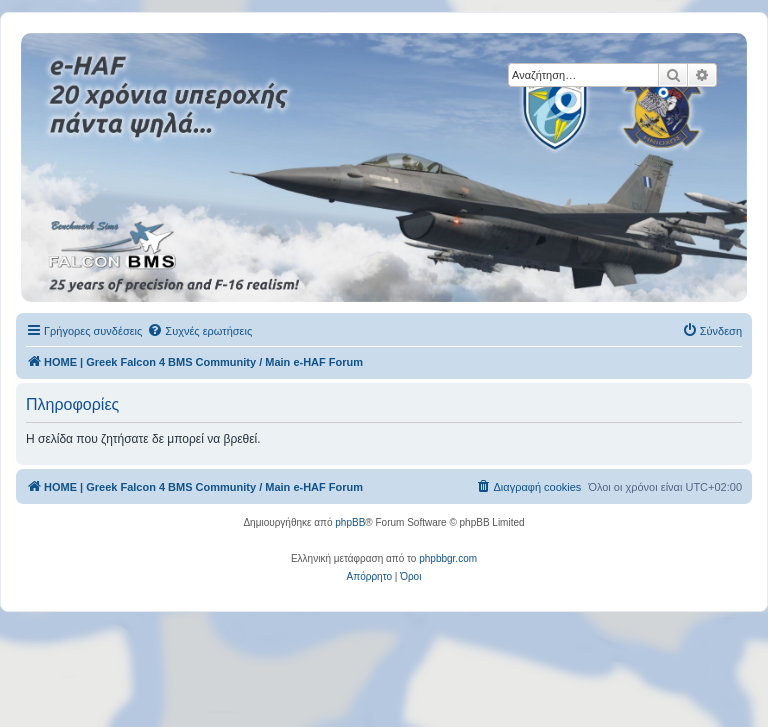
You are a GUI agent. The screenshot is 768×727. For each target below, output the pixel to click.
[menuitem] (199, 331)
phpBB (350, 522)
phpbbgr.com (448, 558)
